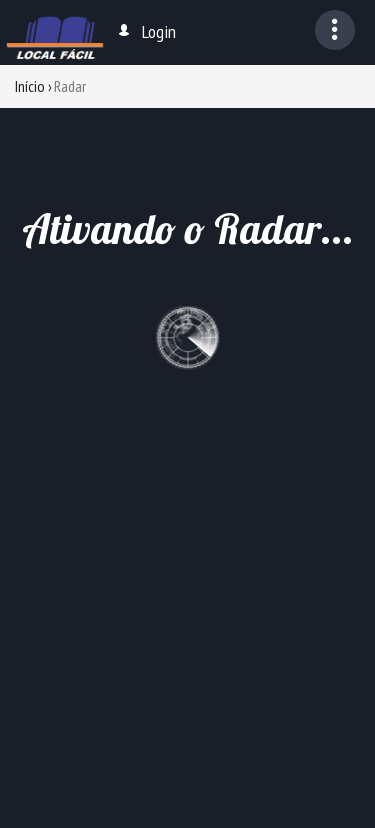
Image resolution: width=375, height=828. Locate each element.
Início (30, 86)
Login (145, 31)
